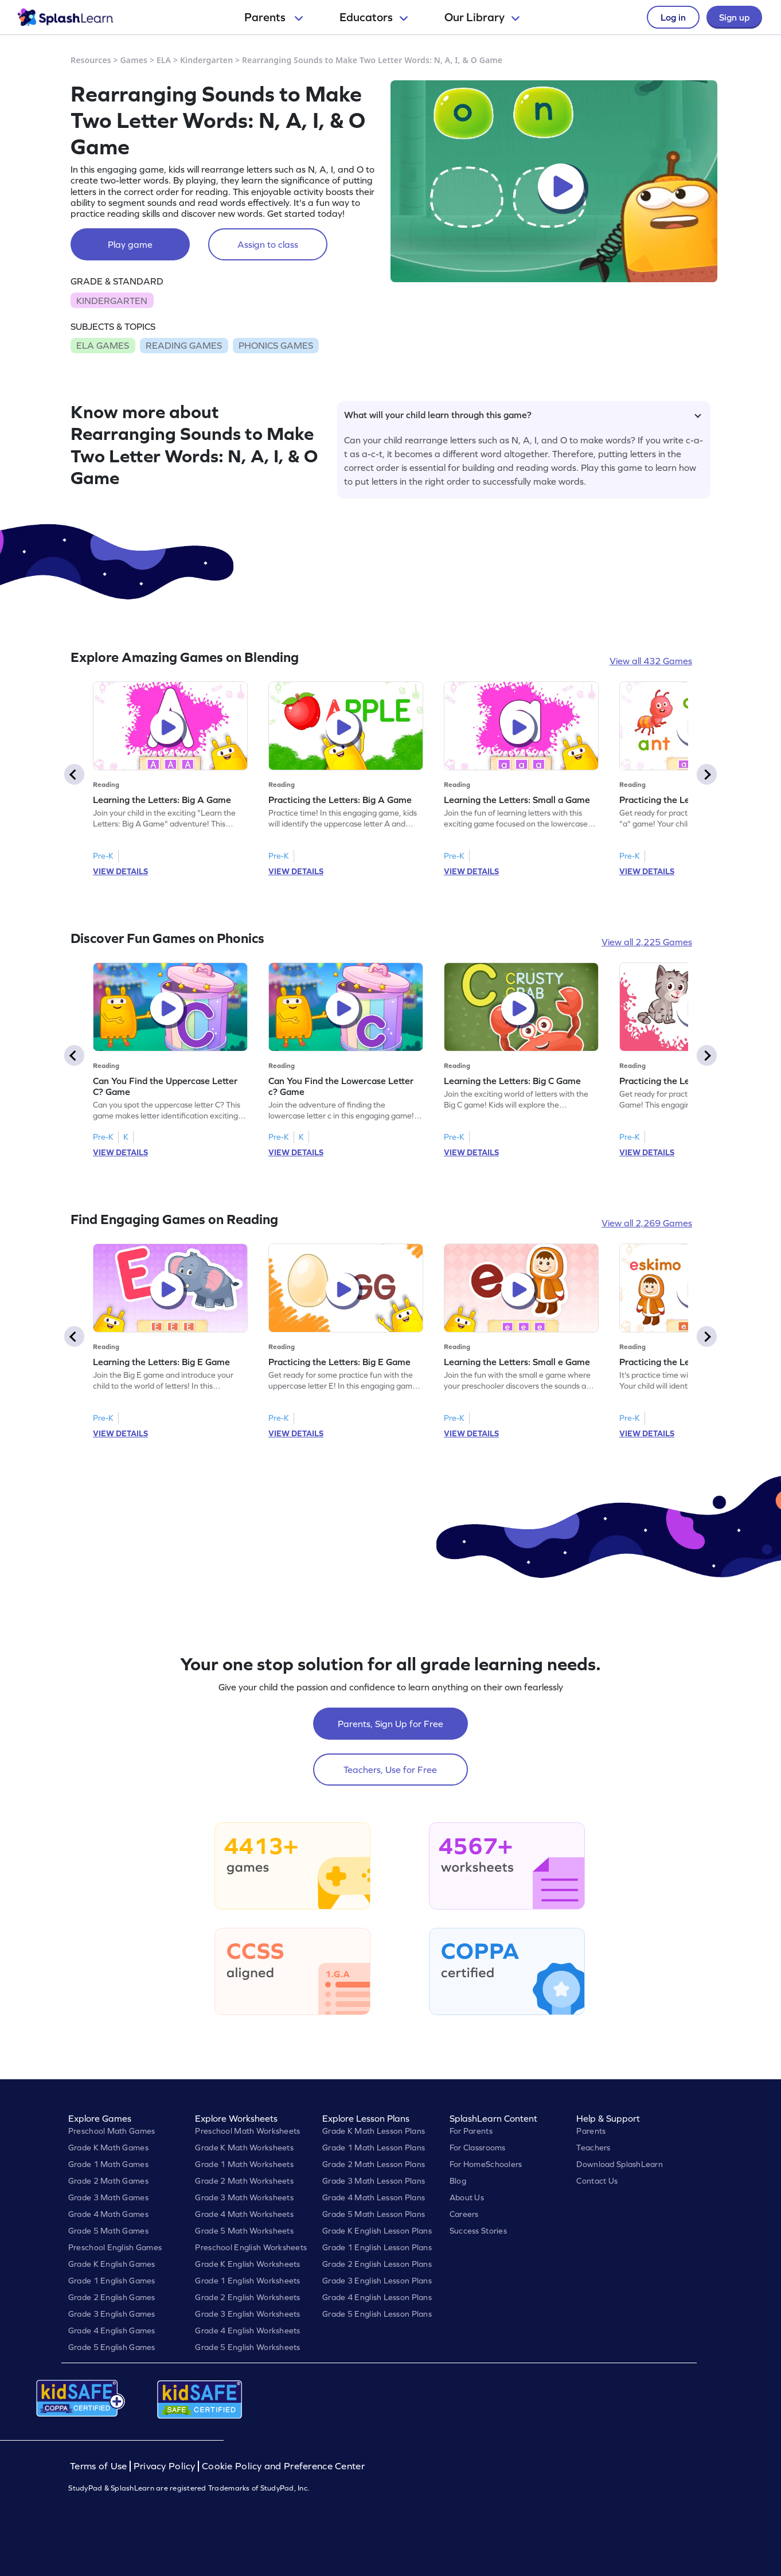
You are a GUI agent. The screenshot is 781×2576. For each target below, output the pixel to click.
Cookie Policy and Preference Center (283, 2466)
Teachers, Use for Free (390, 1769)
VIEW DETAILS (120, 871)
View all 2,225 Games (647, 942)
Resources (91, 59)
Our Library (482, 17)
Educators (373, 17)
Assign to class (267, 244)
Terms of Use (100, 2466)
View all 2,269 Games (647, 1223)
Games (134, 59)
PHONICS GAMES (276, 345)
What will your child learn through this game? (522, 415)
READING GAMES (184, 345)
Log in (673, 17)
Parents (273, 17)
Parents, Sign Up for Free (390, 1723)
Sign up (734, 17)
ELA (164, 59)
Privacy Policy (165, 2466)
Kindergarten (206, 59)
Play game (130, 244)
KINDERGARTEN (111, 300)
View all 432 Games (651, 661)
